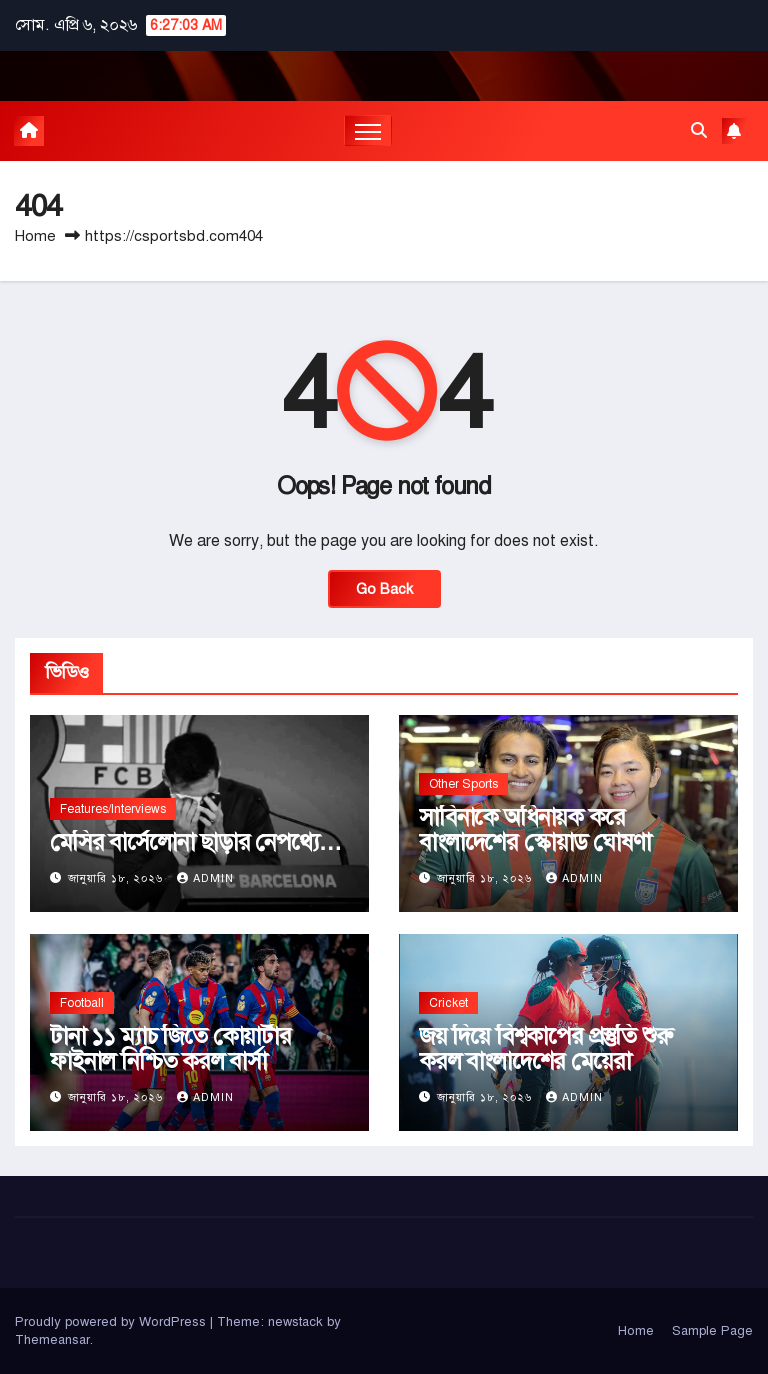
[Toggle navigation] (368, 130)
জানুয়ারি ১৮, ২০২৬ (117, 878)
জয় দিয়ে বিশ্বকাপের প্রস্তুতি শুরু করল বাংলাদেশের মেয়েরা (545, 1048)
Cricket (448, 1003)
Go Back (384, 589)
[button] (699, 131)
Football (82, 1003)
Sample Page (712, 1331)
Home (35, 236)
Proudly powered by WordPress (112, 1322)
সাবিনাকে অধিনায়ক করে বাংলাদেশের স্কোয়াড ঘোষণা (534, 829)
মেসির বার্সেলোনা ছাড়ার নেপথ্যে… (196, 842)
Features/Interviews (113, 809)
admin (205, 878)
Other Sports (463, 784)
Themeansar (52, 1340)
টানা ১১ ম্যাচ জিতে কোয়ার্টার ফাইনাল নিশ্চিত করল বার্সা (170, 1048)
